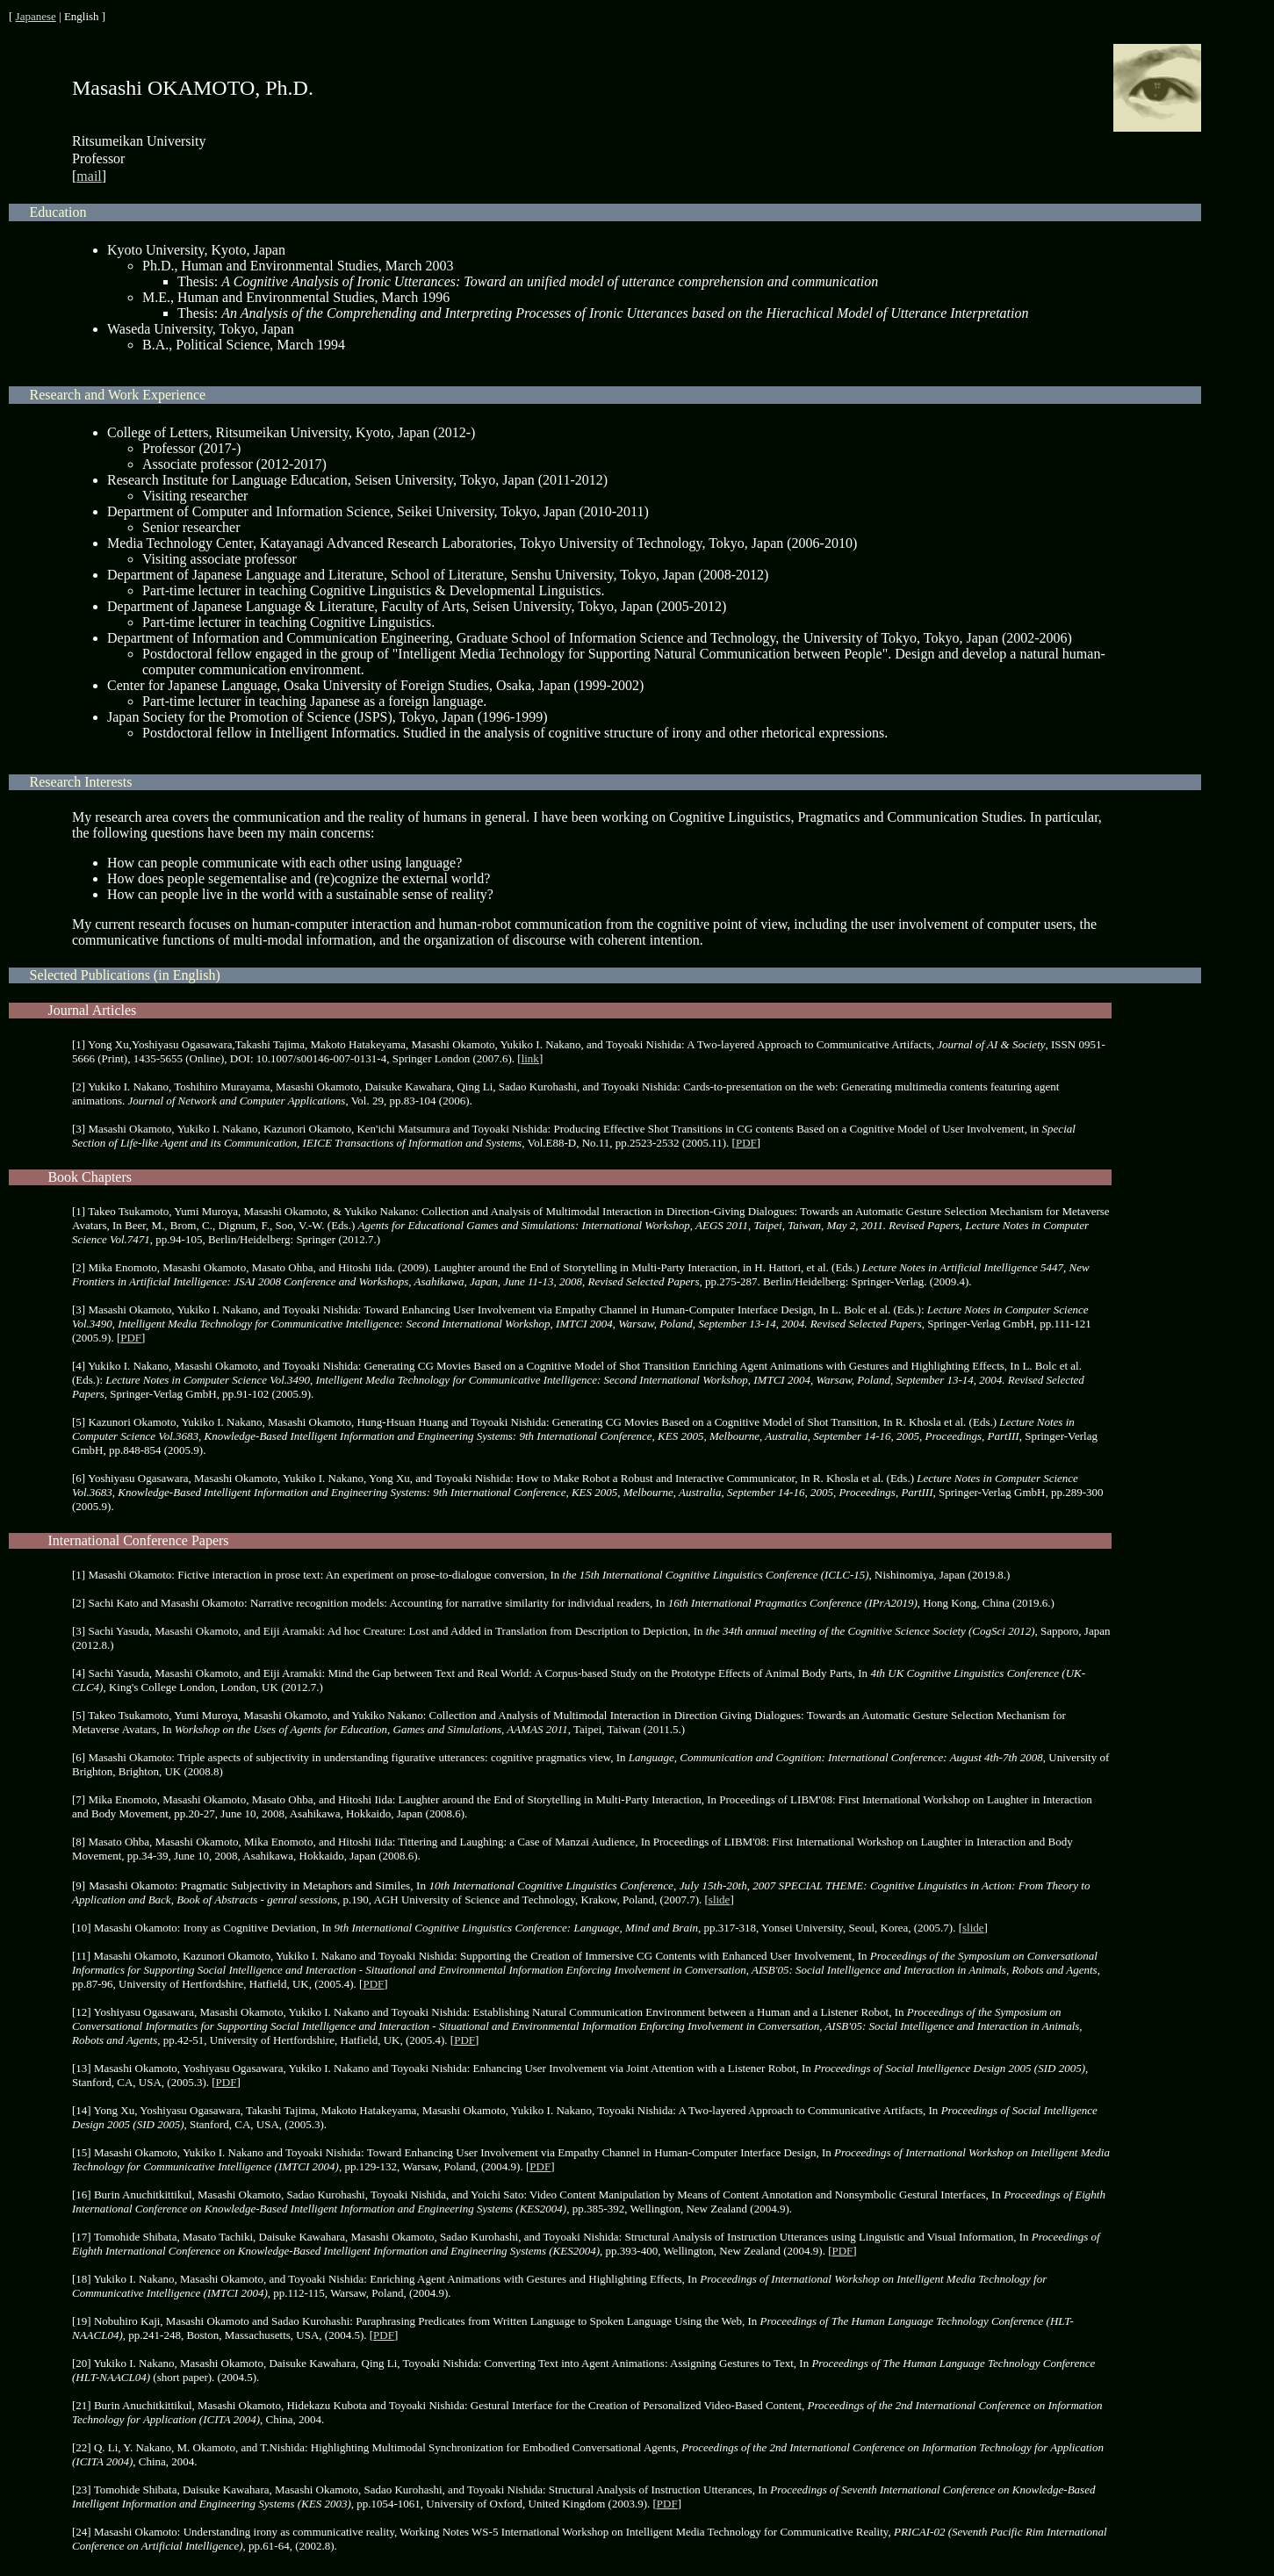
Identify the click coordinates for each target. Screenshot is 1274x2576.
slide (720, 1899)
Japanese (36, 16)
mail (88, 176)
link (530, 1058)
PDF (746, 1142)
